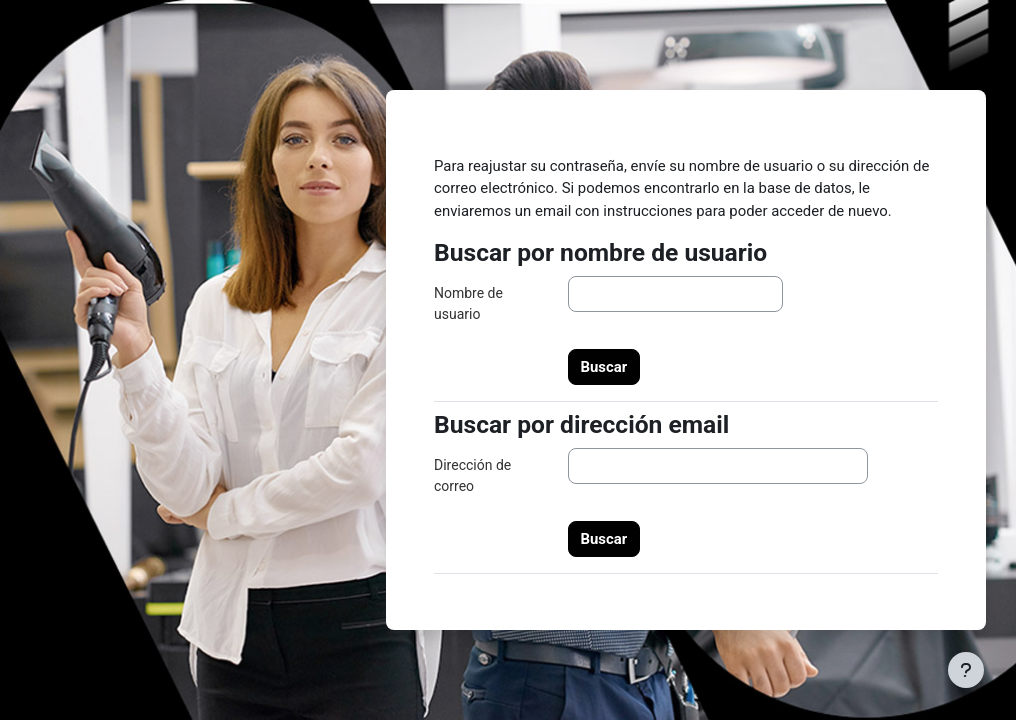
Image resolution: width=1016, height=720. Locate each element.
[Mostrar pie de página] (966, 670)
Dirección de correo (472, 475)
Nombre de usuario (468, 303)
